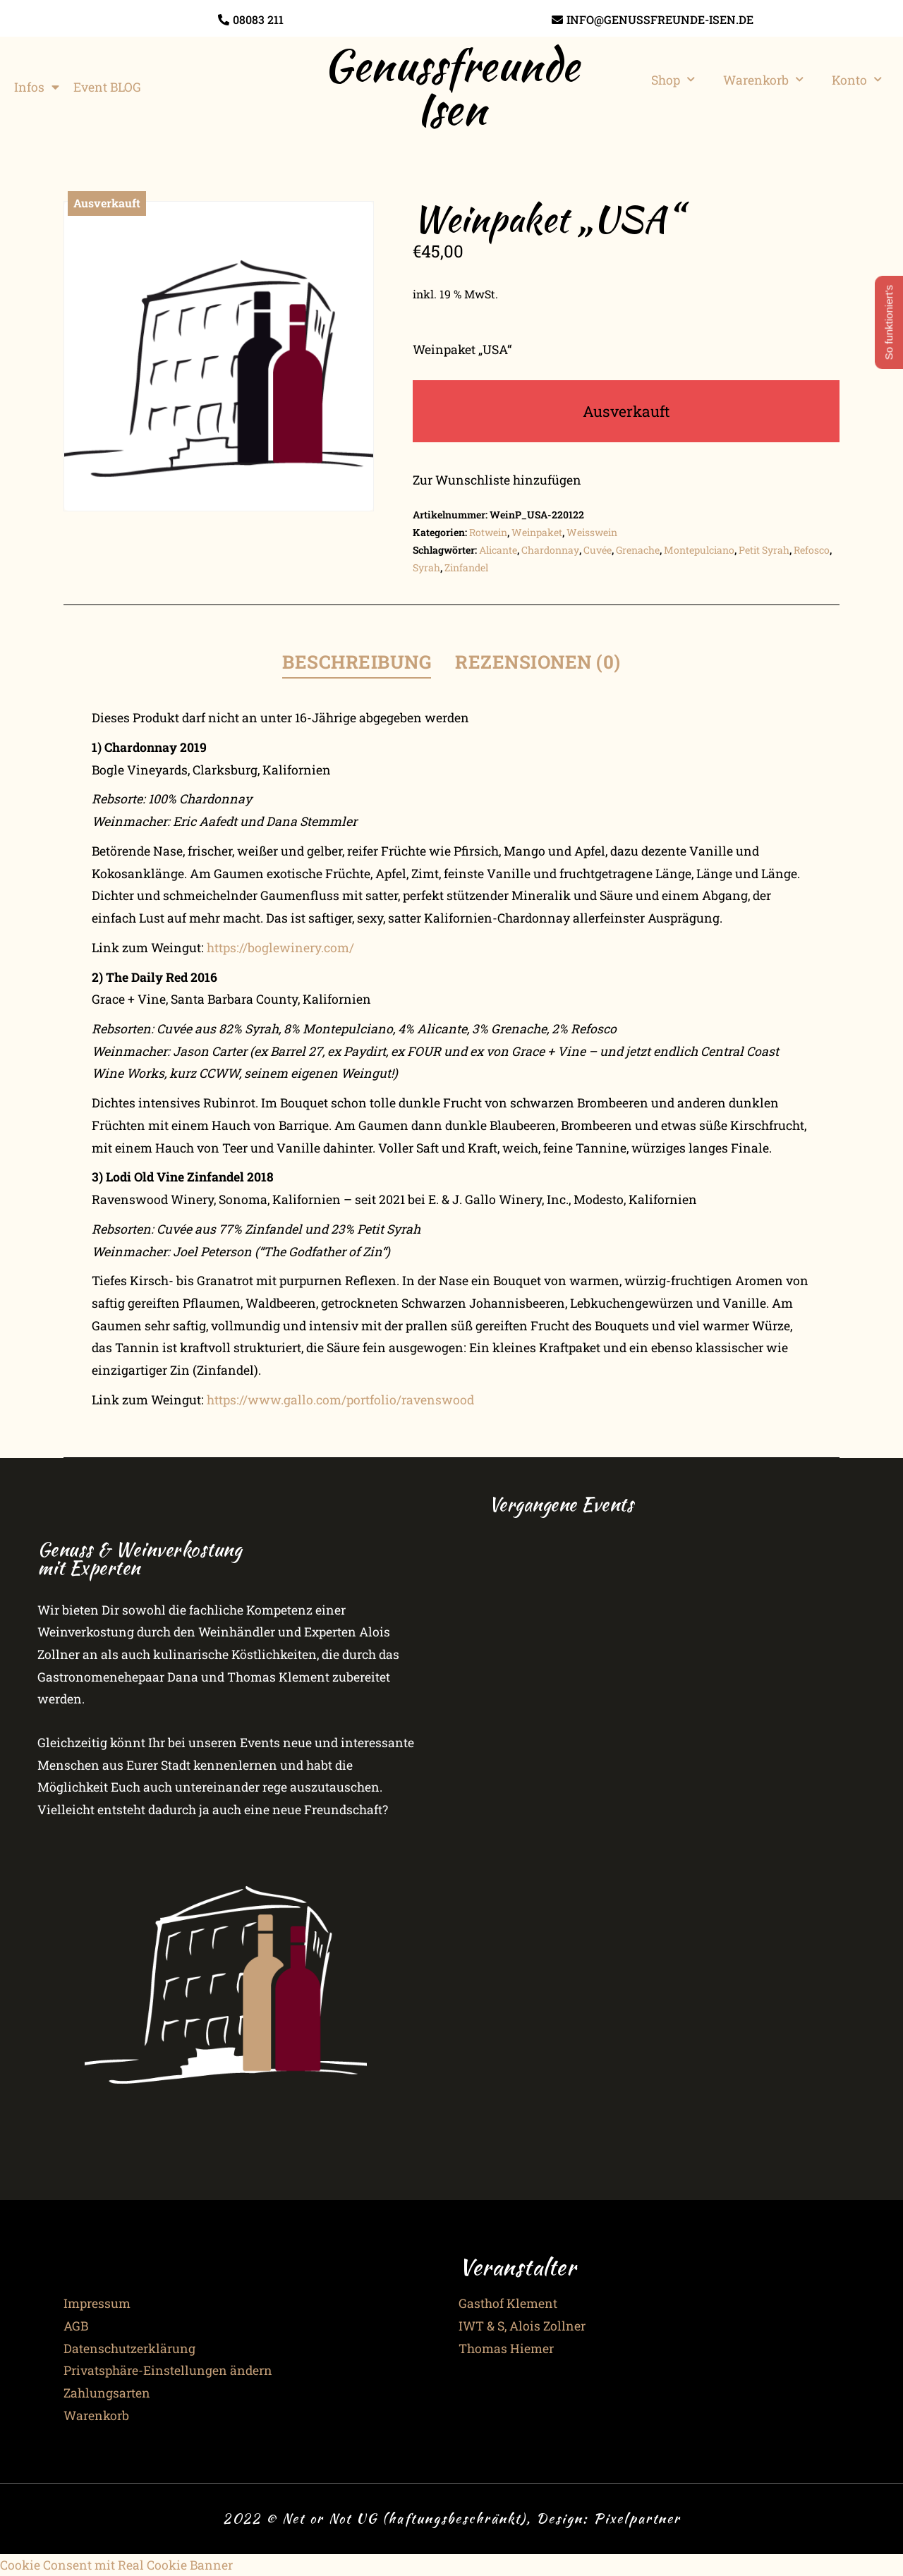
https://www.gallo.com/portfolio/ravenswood (340, 1400)
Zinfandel (466, 567)
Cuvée (597, 550)
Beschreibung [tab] (356, 662)
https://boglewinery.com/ (280, 948)
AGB (75, 2326)
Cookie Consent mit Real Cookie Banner (116, 2565)
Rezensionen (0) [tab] (538, 662)
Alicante (498, 550)
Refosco (812, 550)
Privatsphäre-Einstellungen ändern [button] (167, 2370)
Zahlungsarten (106, 2393)
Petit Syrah (764, 550)
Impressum (97, 2303)
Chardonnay (550, 550)
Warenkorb (763, 79)
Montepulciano (699, 550)
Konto (857, 79)
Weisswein (591, 532)
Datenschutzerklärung (129, 2348)
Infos (36, 87)
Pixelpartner (637, 2518)
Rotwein (488, 532)
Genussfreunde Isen (451, 86)
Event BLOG (107, 87)
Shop (673, 79)
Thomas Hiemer (506, 2348)
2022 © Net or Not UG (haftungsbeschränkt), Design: (408, 2518)
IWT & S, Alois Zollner (522, 2326)
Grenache (638, 550)
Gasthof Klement (508, 2303)
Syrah (426, 567)
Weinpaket (536, 532)
